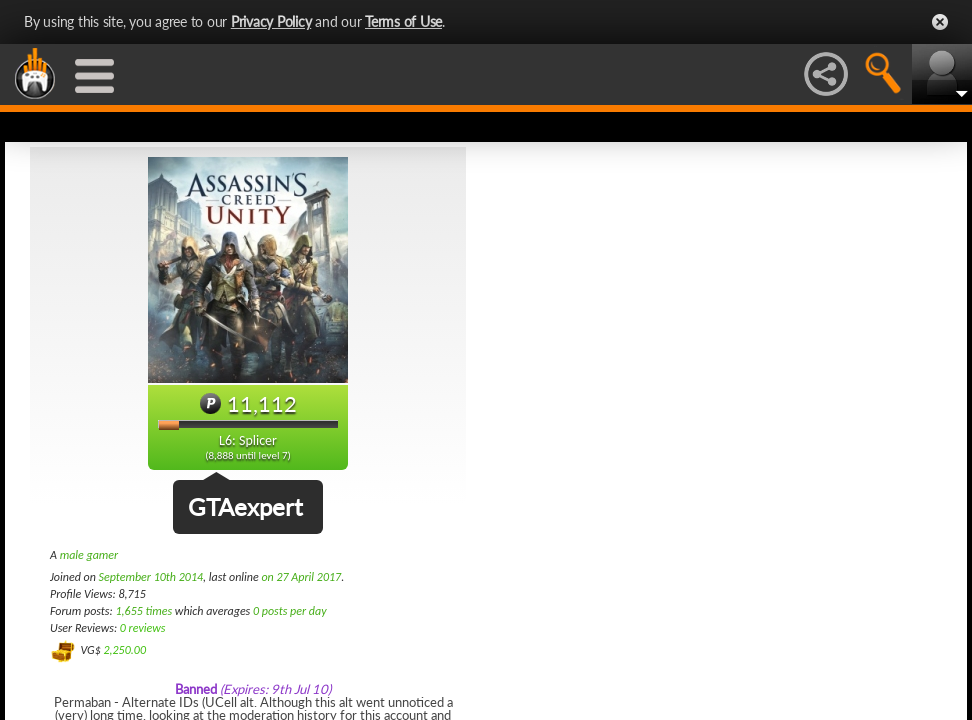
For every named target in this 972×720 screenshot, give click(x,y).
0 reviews (143, 628)
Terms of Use (403, 21)
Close (940, 22)
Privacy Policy (271, 21)
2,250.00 (124, 650)
